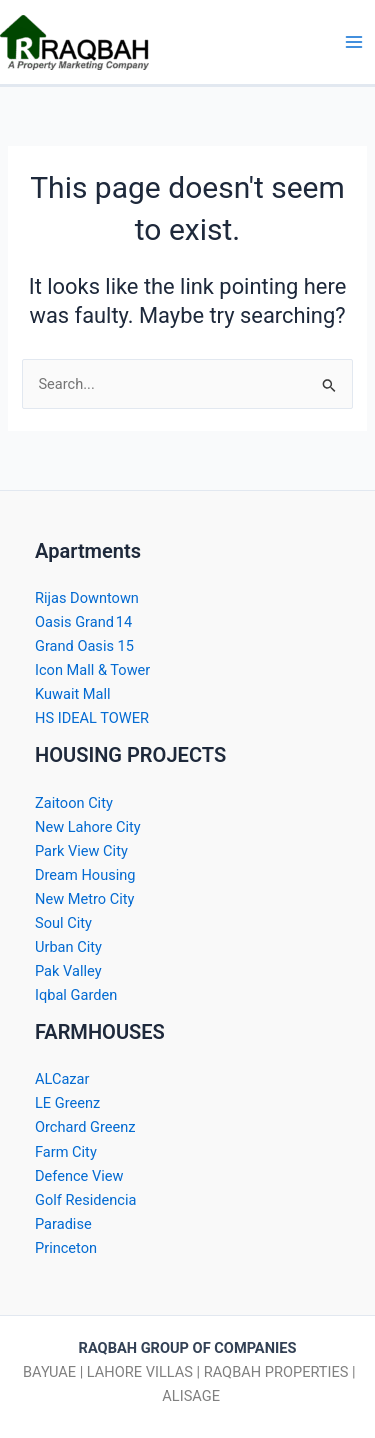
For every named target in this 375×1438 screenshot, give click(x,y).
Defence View (79, 1176)
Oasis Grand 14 (83, 622)
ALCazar (62, 1079)
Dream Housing (85, 875)
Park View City (81, 851)
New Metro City (84, 899)
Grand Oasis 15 (84, 646)
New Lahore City (88, 827)
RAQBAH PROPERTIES (276, 1372)
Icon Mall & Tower (92, 670)
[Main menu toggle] (354, 42)
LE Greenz (67, 1103)
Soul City (63, 923)
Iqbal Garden (76, 995)
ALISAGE (189, 1396)
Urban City (68, 947)
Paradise (63, 1224)
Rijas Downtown (87, 598)
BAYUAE (49, 1372)
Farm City (66, 1152)
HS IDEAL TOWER (92, 718)
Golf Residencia (85, 1200)
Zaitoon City (74, 803)
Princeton (66, 1248)
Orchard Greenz (85, 1127)
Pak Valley (68, 971)
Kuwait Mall (73, 694)
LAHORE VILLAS (140, 1372)
